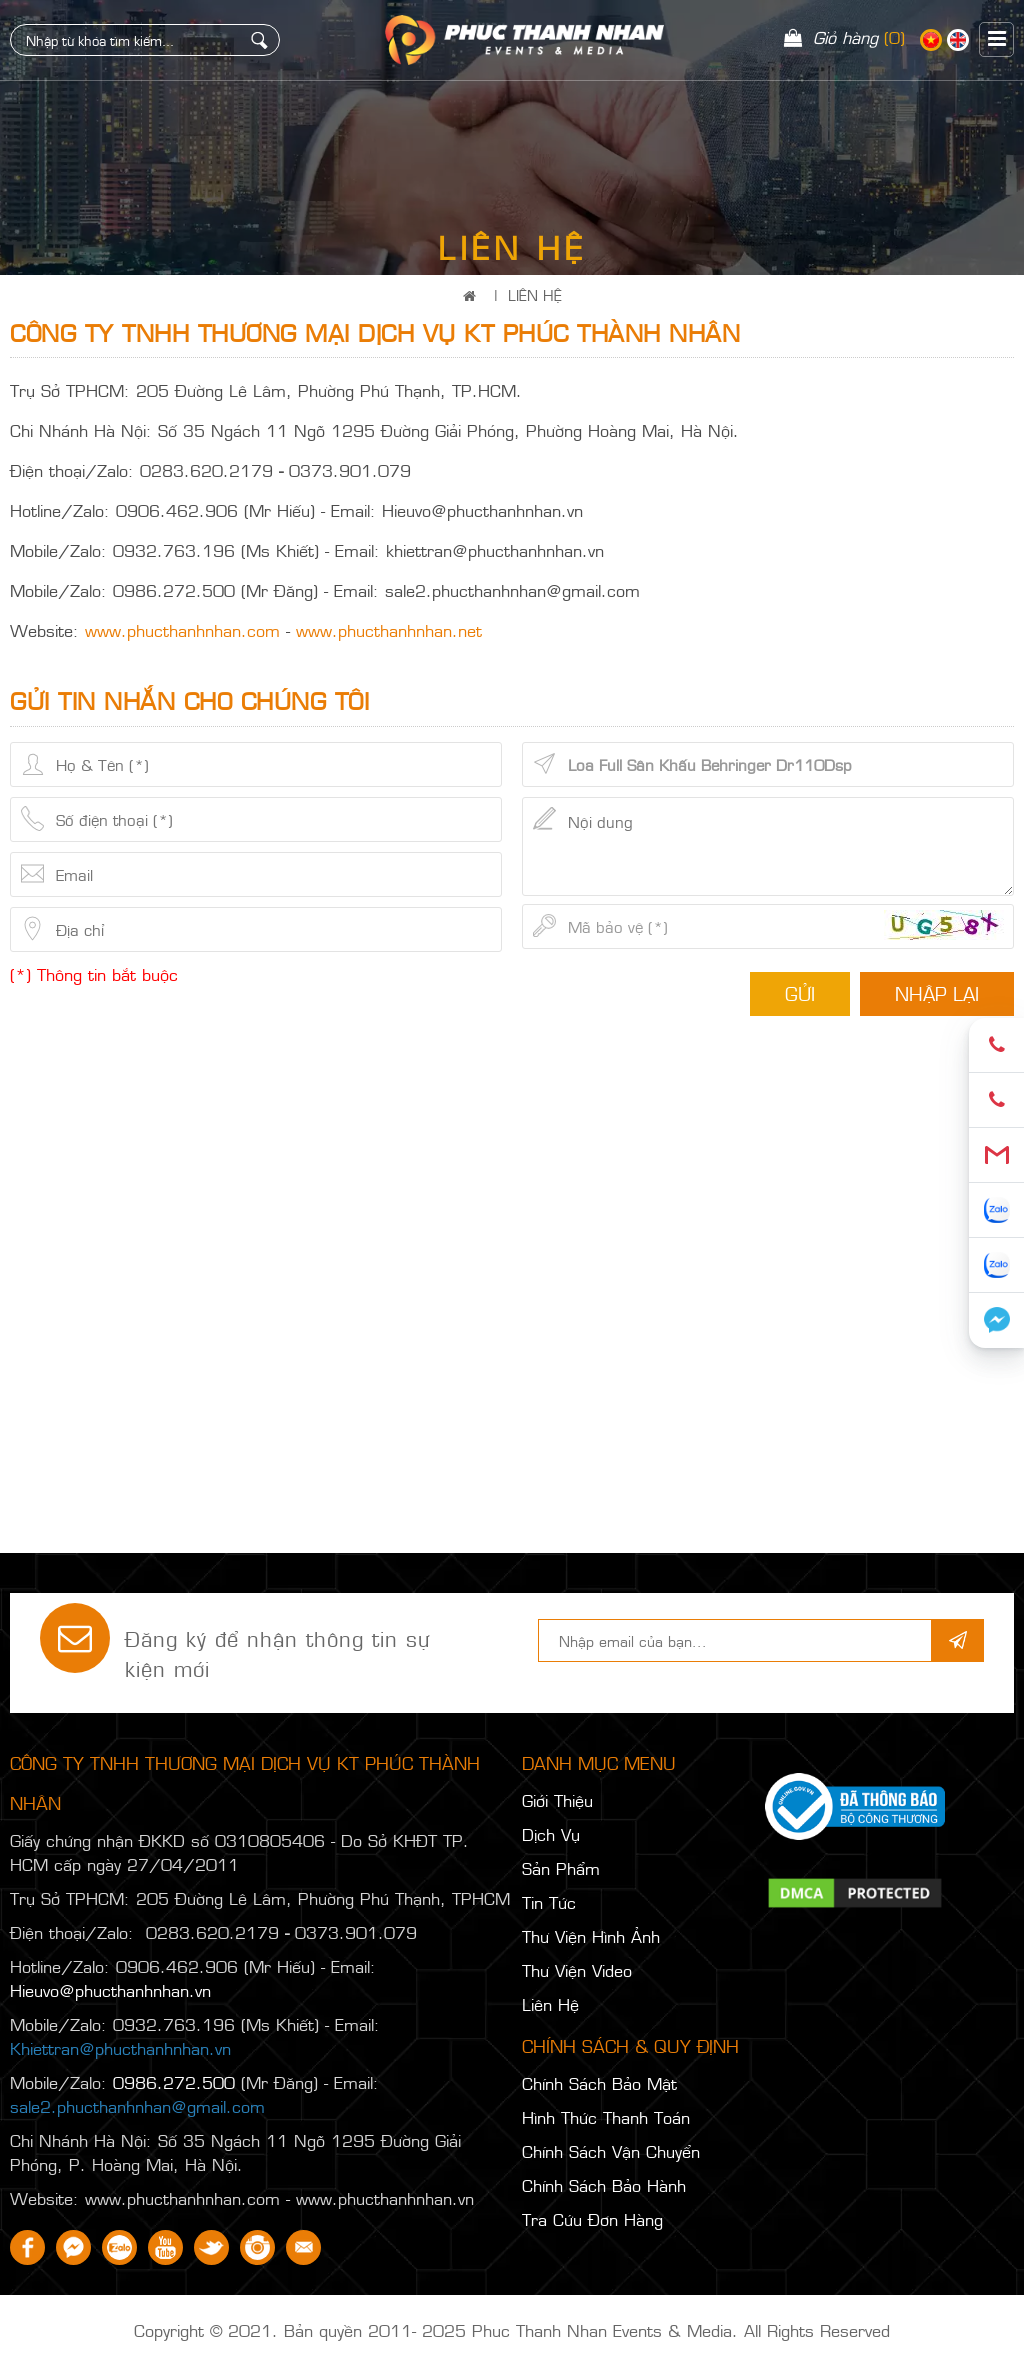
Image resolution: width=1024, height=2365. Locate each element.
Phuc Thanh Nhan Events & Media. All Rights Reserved (681, 2330)
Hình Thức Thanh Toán (606, 2117)
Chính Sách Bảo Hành (604, 2185)
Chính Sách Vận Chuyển (611, 2151)
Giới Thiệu (557, 1800)
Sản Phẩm (561, 1868)
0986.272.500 (174, 2082)
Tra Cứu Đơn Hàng (592, 2219)
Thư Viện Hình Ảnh (591, 1936)
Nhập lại (937, 993)
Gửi (800, 993)
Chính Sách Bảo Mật (599, 2083)
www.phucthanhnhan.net (389, 630)
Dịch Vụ (551, 1834)
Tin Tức (549, 1902)
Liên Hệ (535, 294)
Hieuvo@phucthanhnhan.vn (110, 1990)
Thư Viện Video (577, 1970)
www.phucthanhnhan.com (182, 630)
